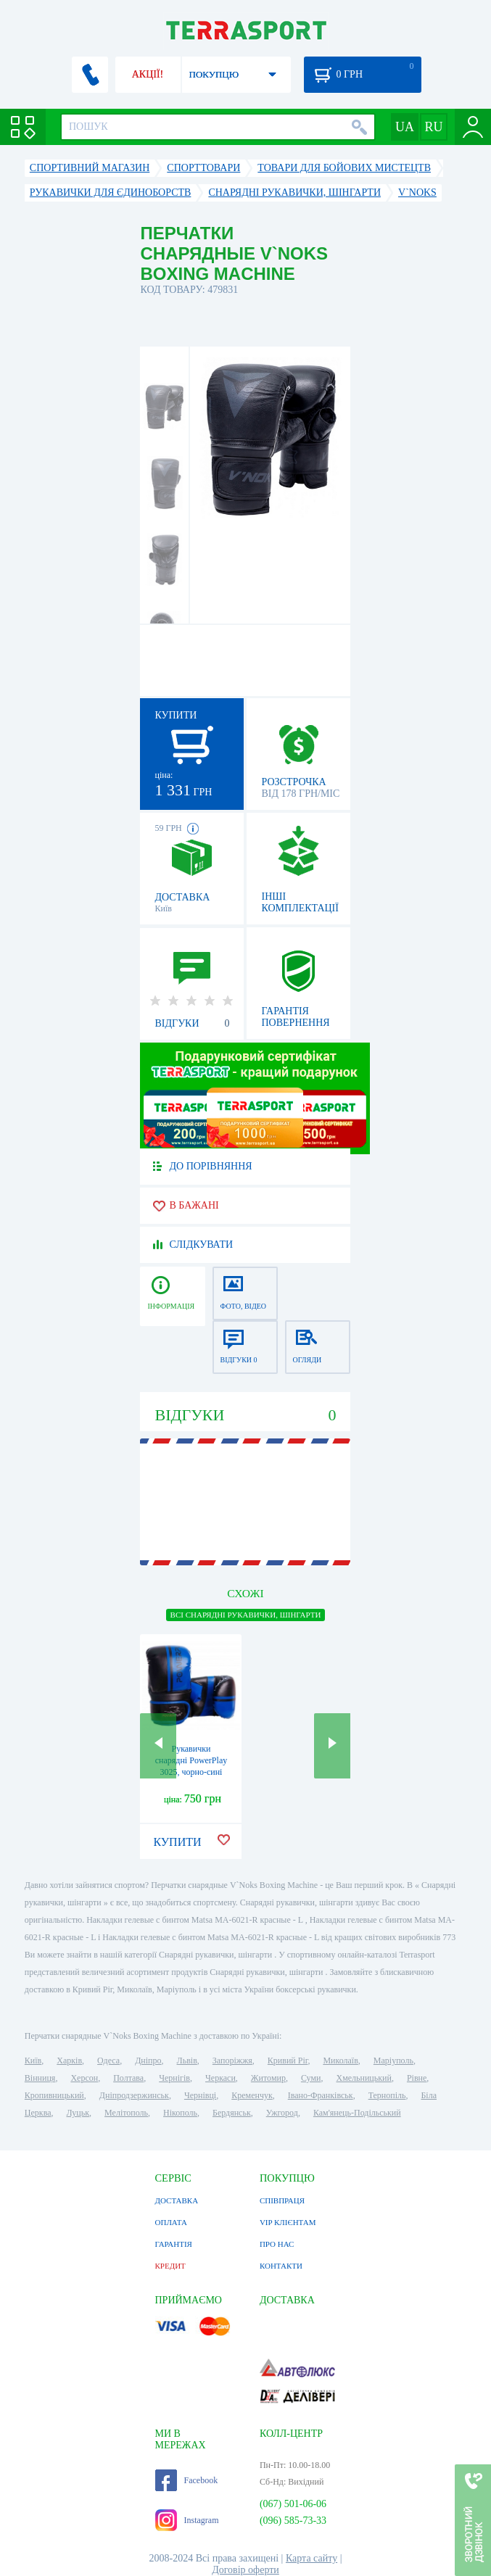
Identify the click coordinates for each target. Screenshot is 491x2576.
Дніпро (148, 2060)
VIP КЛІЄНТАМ (288, 2222)
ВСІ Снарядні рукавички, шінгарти (245, 1614)
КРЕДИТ (170, 2265)
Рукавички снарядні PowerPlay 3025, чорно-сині (191, 1760)
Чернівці (200, 2095)
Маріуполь (393, 2060)
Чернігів (174, 2078)
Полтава (128, 2078)
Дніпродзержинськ (134, 2095)
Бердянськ (232, 2113)
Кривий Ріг (288, 2060)
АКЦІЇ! (148, 74)
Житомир (268, 2078)
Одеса (108, 2060)
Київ (33, 2060)
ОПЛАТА (171, 2222)
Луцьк (78, 2113)
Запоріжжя (232, 2060)
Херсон (84, 2078)
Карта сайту (311, 2558)
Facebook (186, 2480)
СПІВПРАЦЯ (282, 2200)
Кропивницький (54, 2095)
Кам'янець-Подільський (357, 2113)
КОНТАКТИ (281, 2265)
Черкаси (220, 2078)
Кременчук (252, 2095)
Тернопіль (387, 2095)
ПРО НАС (277, 2244)
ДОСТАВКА (177, 2200)
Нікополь (180, 2113)
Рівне (416, 2078)
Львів (187, 2060)
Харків (69, 2060)
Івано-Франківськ (320, 2095)
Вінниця (40, 2078)
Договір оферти (245, 2569)
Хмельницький (363, 2078)
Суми (311, 2078)
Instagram (187, 2520)
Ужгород (282, 2113)
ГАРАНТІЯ (173, 2244)
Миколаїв (340, 2060)
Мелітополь (126, 2113)
